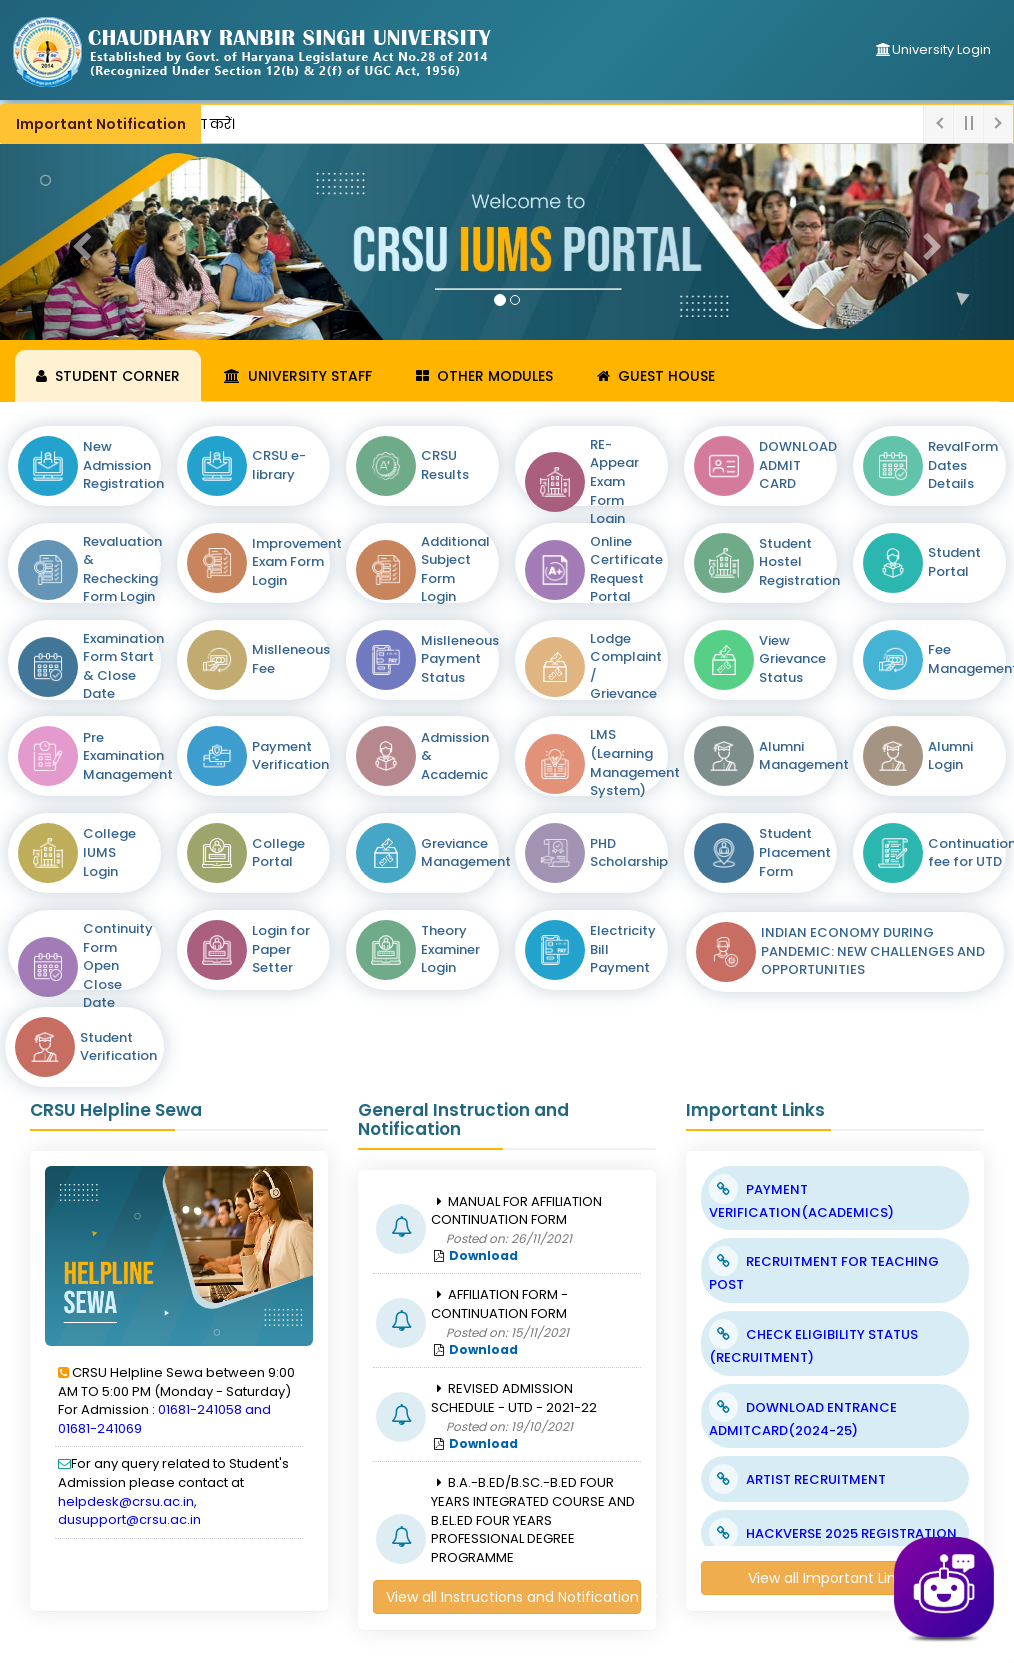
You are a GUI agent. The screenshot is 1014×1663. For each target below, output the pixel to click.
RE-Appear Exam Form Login (614, 482)
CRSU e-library (279, 465)
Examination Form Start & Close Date (123, 667)
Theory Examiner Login (450, 949)
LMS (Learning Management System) (635, 763)
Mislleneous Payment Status (460, 659)
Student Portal (954, 562)
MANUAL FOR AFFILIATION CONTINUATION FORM (516, 1211)
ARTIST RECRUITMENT (816, 1479)
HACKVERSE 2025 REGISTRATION (851, 1533)
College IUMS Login (109, 852)
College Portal (278, 853)
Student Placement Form (795, 852)
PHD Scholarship (629, 853)
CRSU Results (445, 465)
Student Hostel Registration (799, 562)
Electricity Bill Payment (623, 949)
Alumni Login (950, 756)
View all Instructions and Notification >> (513, 1597)
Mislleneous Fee (291, 659)
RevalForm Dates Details (963, 465)
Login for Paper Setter (281, 949)
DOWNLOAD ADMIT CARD (798, 465)
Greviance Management (466, 853)
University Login (933, 49)
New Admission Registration (123, 465)
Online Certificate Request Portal (626, 570)
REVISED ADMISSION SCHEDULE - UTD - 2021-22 (514, 1398)
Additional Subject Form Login (455, 570)
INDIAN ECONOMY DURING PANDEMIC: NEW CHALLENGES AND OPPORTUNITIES (873, 951)
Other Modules (484, 376)
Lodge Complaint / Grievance (626, 667)
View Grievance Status (792, 659)
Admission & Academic (455, 756)
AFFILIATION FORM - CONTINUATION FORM (499, 1304)
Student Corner (108, 376)
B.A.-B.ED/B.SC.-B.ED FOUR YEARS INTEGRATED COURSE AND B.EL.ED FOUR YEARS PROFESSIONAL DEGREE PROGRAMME (533, 1519)
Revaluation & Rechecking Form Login (122, 570)
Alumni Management (804, 756)
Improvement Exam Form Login (297, 562)
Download (483, 1255)
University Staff (298, 376)
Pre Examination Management (128, 756)
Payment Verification (290, 756)
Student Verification (118, 1047)
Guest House (656, 376)
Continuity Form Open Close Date (118, 966)
